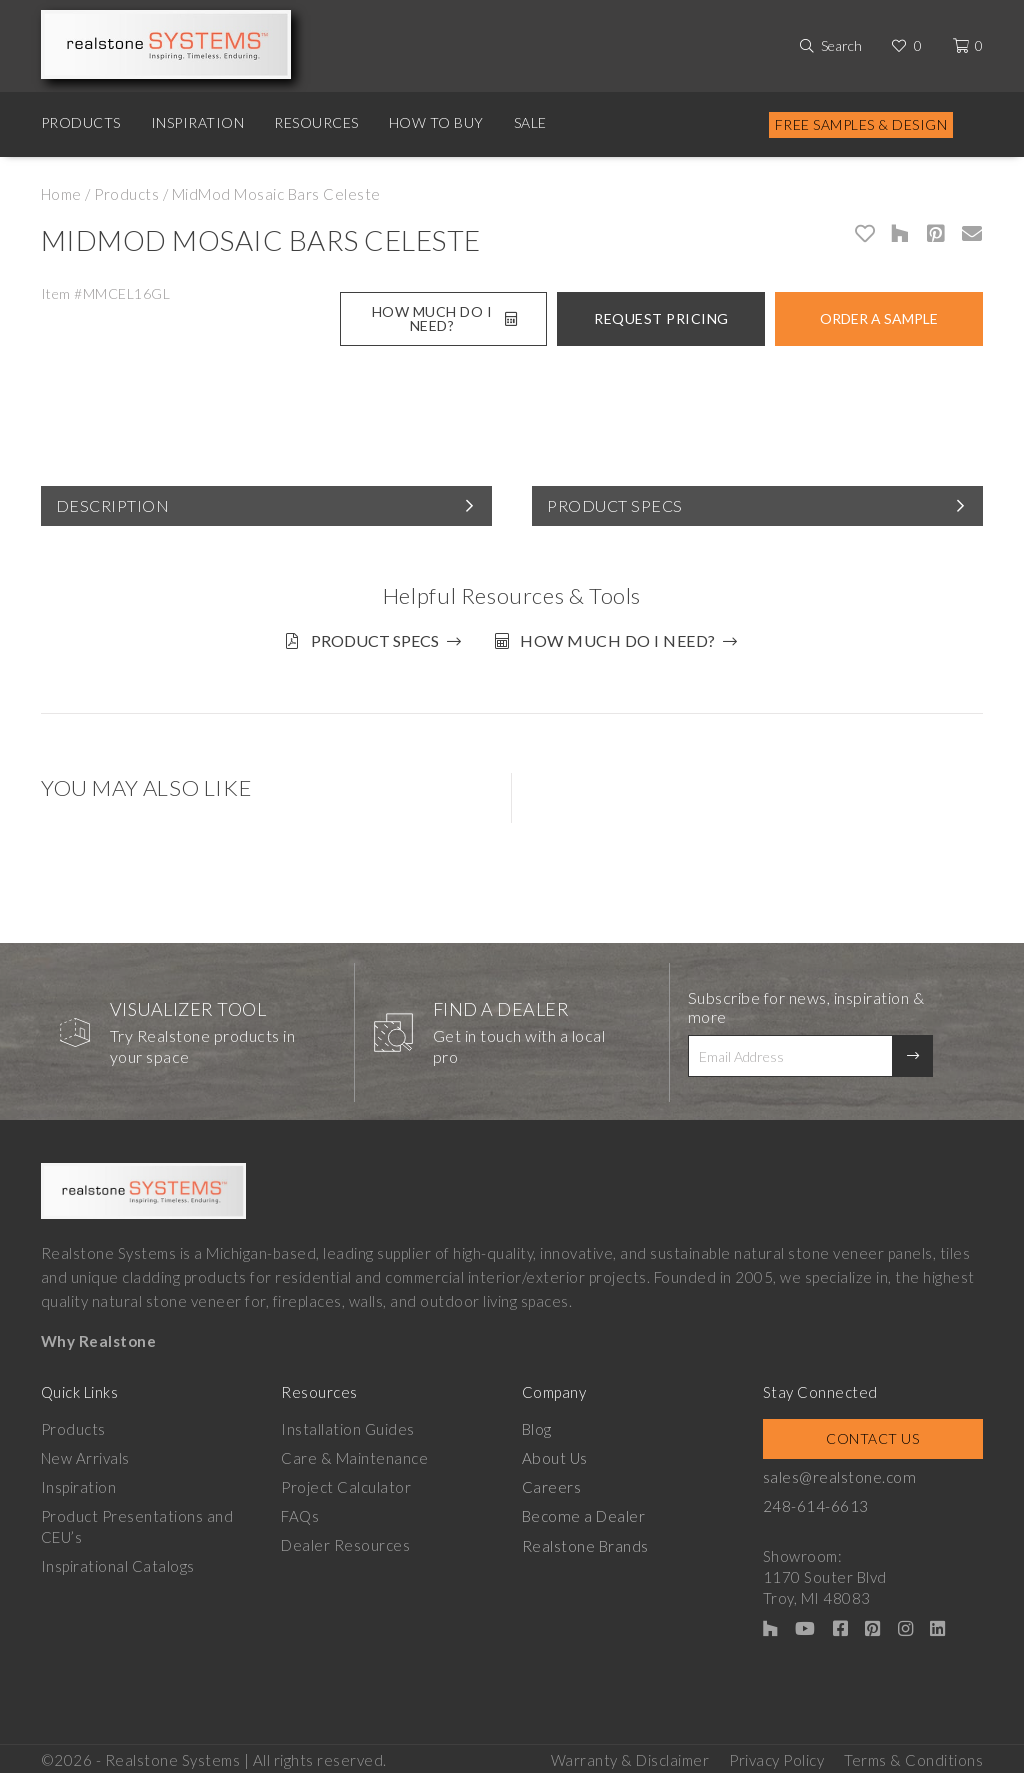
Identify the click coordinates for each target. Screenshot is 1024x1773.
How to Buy (436, 122)
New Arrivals (85, 1454)
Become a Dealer (583, 1512)
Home (61, 194)
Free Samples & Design (861, 124)
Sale (530, 122)
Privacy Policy (776, 1754)
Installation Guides (348, 1425)
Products (81, 122)
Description (113, 505)
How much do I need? (621, 640)
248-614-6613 (816, 1502)
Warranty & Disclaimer (630, 1754)
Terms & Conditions (913, 1754)
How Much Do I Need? (444, 318)
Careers (552, 1483)
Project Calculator (346, 1483)
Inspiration (198, 122)
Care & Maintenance (354, 1454)
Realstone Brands (585, 1541)
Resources (316, 122)
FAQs (300, 1512)
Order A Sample (879, 318)
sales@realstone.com (839, 1473)
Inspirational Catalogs (118, 1562)
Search (841, 45)
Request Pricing (661, 318)
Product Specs (615, 505)
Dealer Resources (345, 1541)
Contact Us (872, 1434)
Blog (537, 1425)
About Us (554, 1454)
